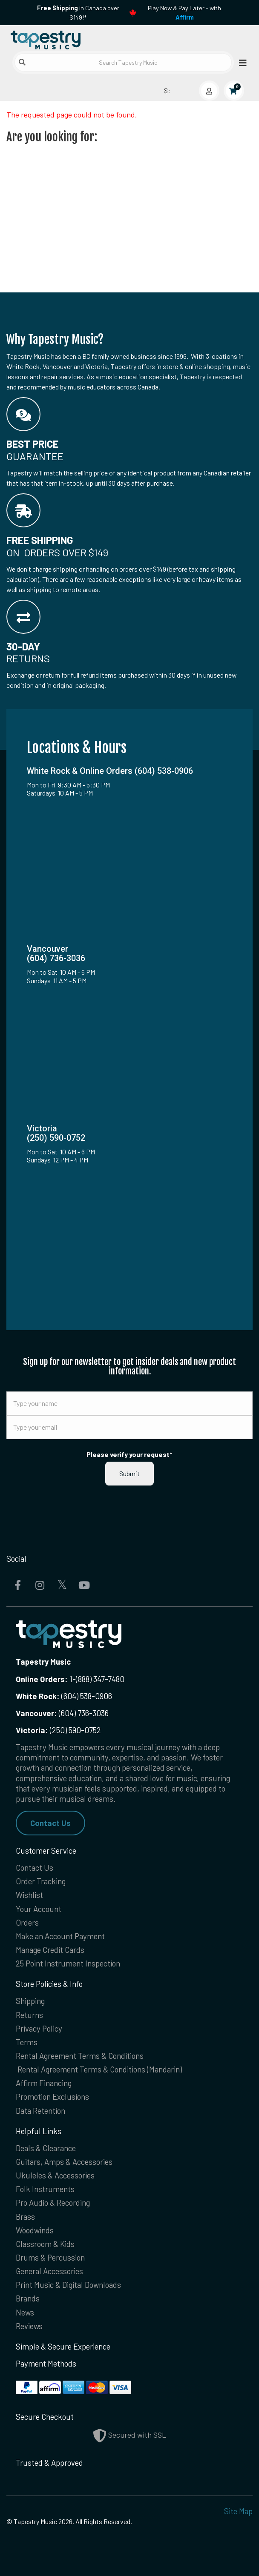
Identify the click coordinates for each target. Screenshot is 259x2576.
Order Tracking (41, 1881)
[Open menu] (240, 62)
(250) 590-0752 (58, 1730)
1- (72, 1679)
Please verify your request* (129, 1454)
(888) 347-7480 (100, 1679)
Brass (25, 2216)
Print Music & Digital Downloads (68, 2285)
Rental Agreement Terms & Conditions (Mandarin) (99, 2069)
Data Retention (40, 2110)
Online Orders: (42, 1679)
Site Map (238, 2511)
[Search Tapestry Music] (123, 62)
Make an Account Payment (60, 1936)
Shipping (30, 2001)
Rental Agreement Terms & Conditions (80, 2056)
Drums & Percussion (50, 2257)
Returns (29, 2015)
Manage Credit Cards (50, 1950)
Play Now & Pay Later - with (184, 12)
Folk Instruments (45, 2189)
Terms (26, 2042)
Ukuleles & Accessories (55, 2175)
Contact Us (50, 1823)
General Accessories (49, 2271)
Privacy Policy (39, 2028)
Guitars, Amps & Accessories (64, 2162)
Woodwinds (35, 2230)
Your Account (38, 1909)
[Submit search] (22, 62)
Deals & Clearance (46, 2148)
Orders (27, 1922)
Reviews (29, 2326)
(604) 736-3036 (62, 1713)
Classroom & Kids (45, 2244)
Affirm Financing (44, 2083)
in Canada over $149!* (78, 12)
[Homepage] (68, 38)
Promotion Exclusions (52, 2096)
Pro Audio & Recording (53, 2202)
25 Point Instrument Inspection (68, 1963)
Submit (129, 1473)
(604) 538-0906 (64, 1696)
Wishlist (29, 1895)
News (25, 2312)
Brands (28, 2298)
